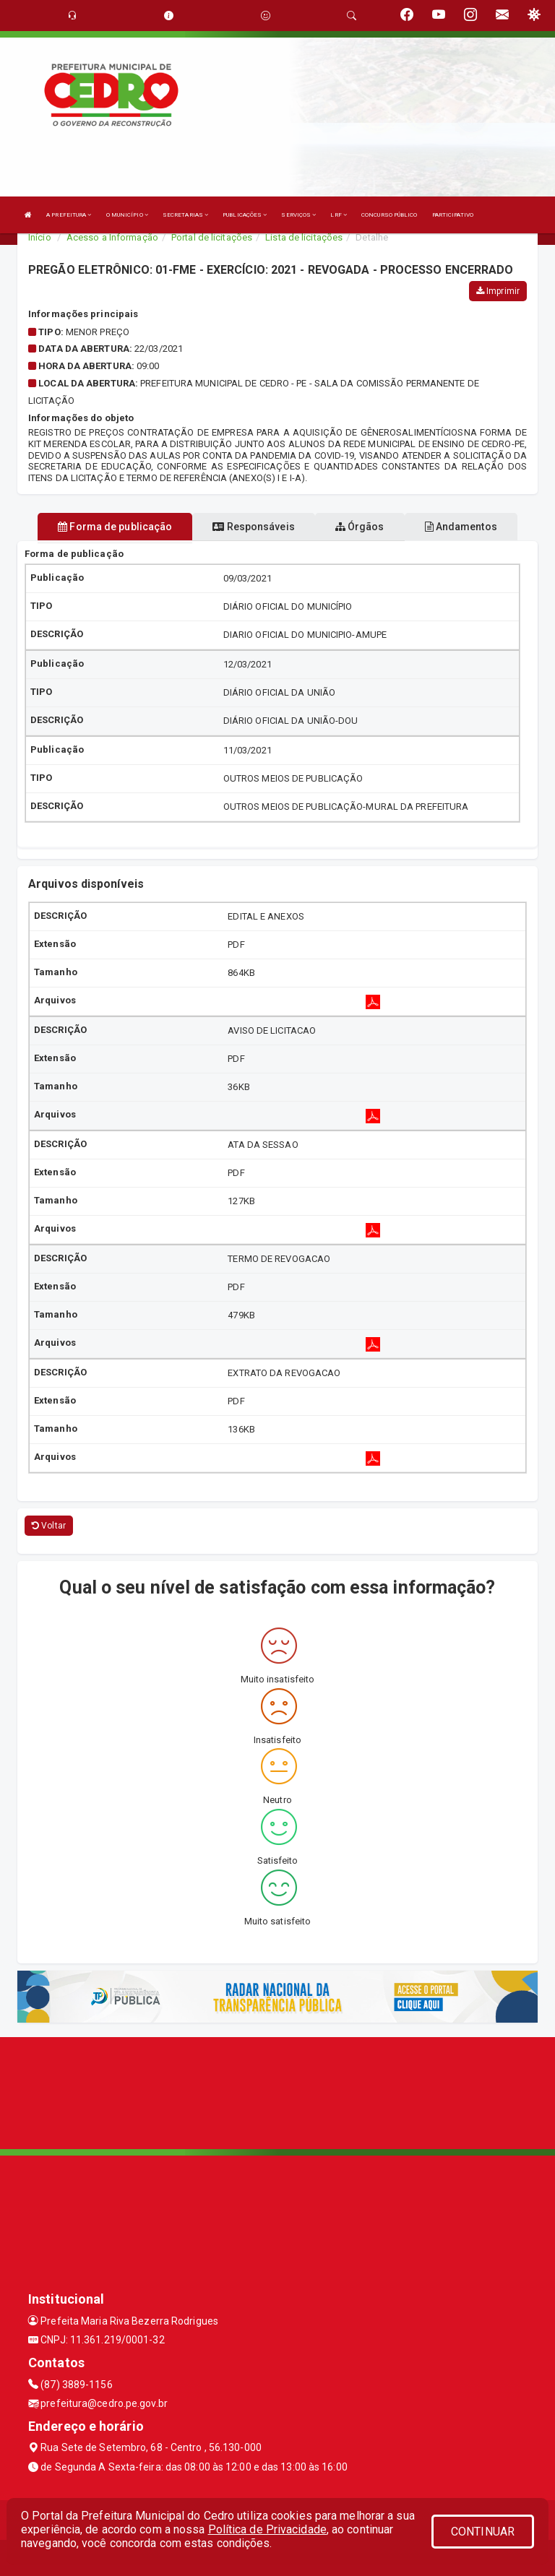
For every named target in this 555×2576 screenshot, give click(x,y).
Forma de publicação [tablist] (115, 526)
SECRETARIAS (185, 215)
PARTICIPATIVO (452, 215)
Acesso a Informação (112, 237)
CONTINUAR (483, 2531)
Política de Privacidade (267, 2529)
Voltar (49, 1526)
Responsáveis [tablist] (253, 526)
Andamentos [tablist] (461, 526)
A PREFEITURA (68, 215)
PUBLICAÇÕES (245, 215)
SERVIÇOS (298, 215)
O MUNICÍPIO (127, 215)
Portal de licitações (211, 237)
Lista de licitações (304, 237)
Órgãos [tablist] (359, 526)
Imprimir (498, 291)
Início (39, 237)
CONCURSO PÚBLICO (389, 215)
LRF (338, 215)
